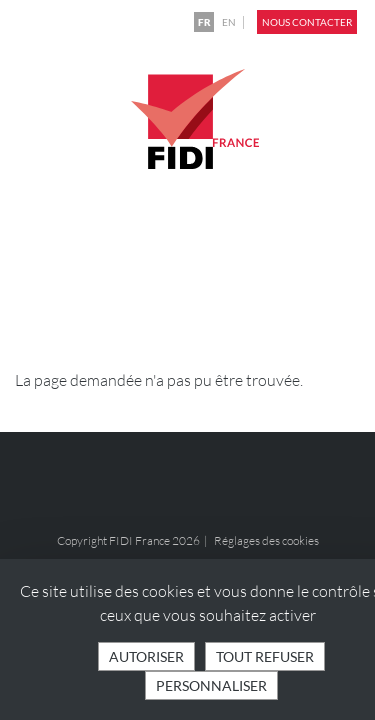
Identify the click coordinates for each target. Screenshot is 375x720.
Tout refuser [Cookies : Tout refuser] (265, 656)
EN (229, 22)
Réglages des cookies (266, 540)
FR (204, 22)
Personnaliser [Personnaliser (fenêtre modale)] (211, 685)
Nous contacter (307, 22)
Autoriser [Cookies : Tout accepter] (146, 656)
